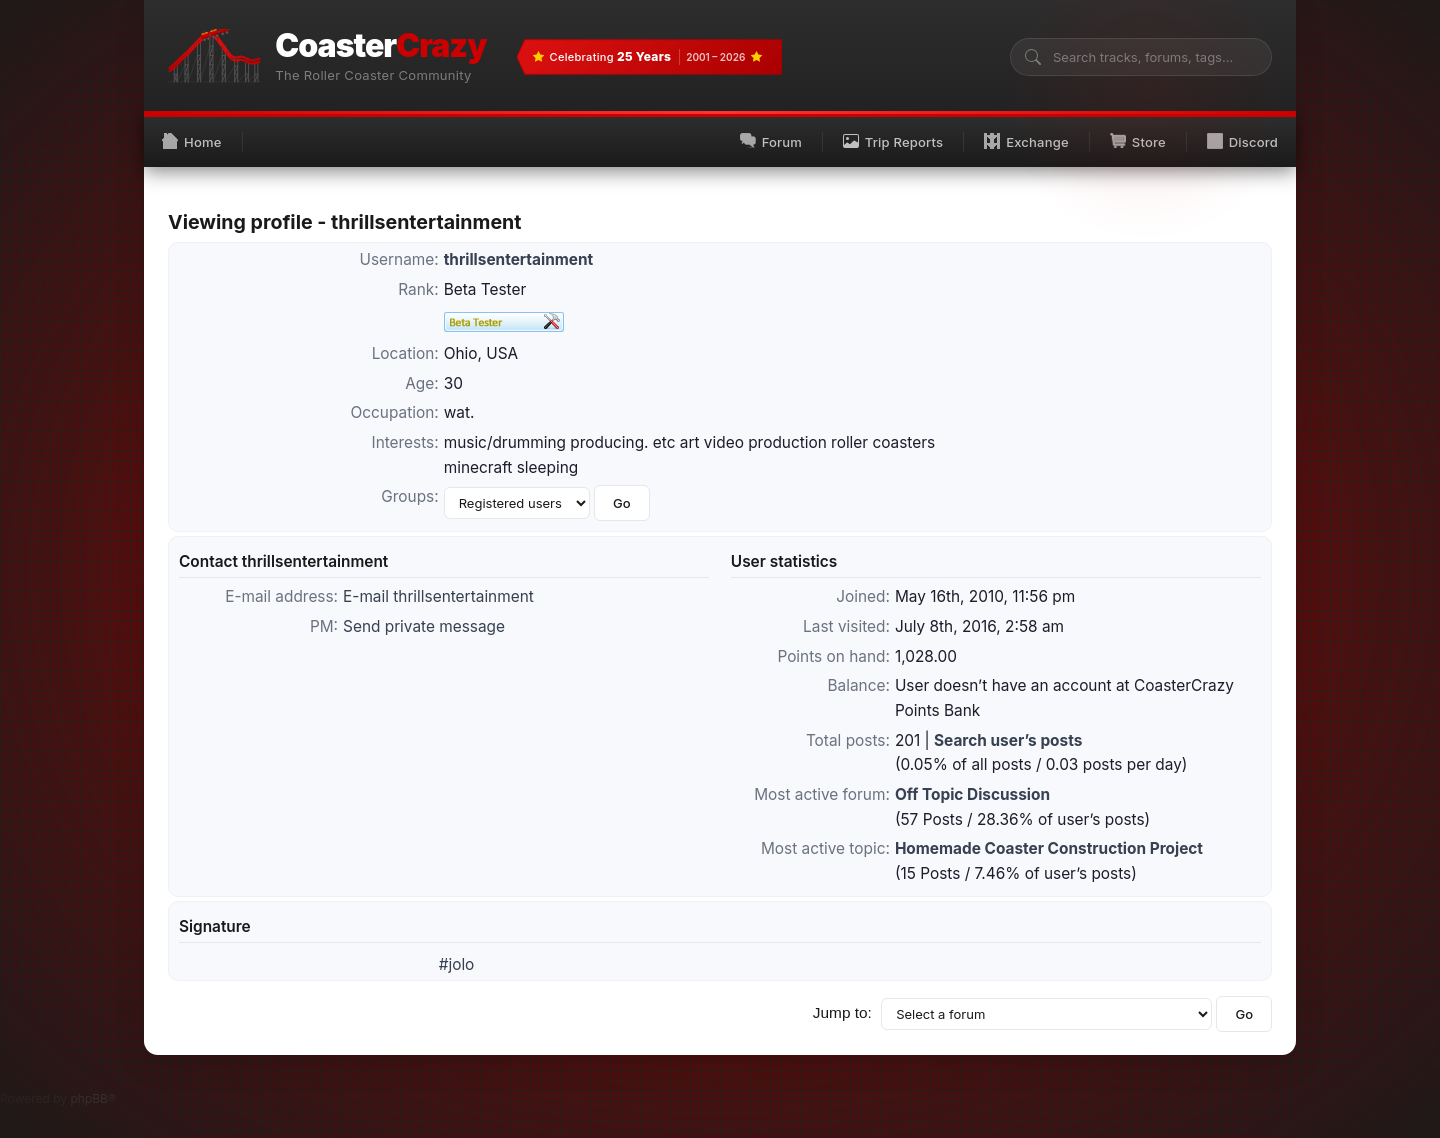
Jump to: (842, 1012)
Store (1138, 141)
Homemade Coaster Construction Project (1049, 848)
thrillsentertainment (519, 259)
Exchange (1026, 141)
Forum (771, 141)
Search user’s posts (1008, 740)
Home (192, 141)
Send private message (424, 626)
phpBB (89, 1098)
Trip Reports (893, 141)
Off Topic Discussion (972, 794)
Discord (1242, 141)
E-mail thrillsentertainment (438, 596)
